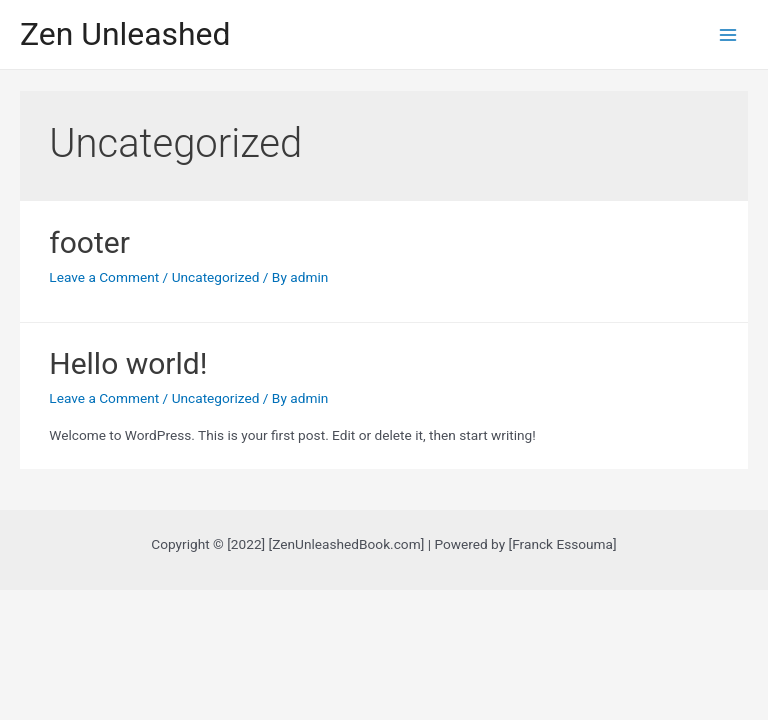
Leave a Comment (104, 277)
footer (89, 242)
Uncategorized (216, 277)
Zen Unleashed (125, 34)
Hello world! (128, 363)
